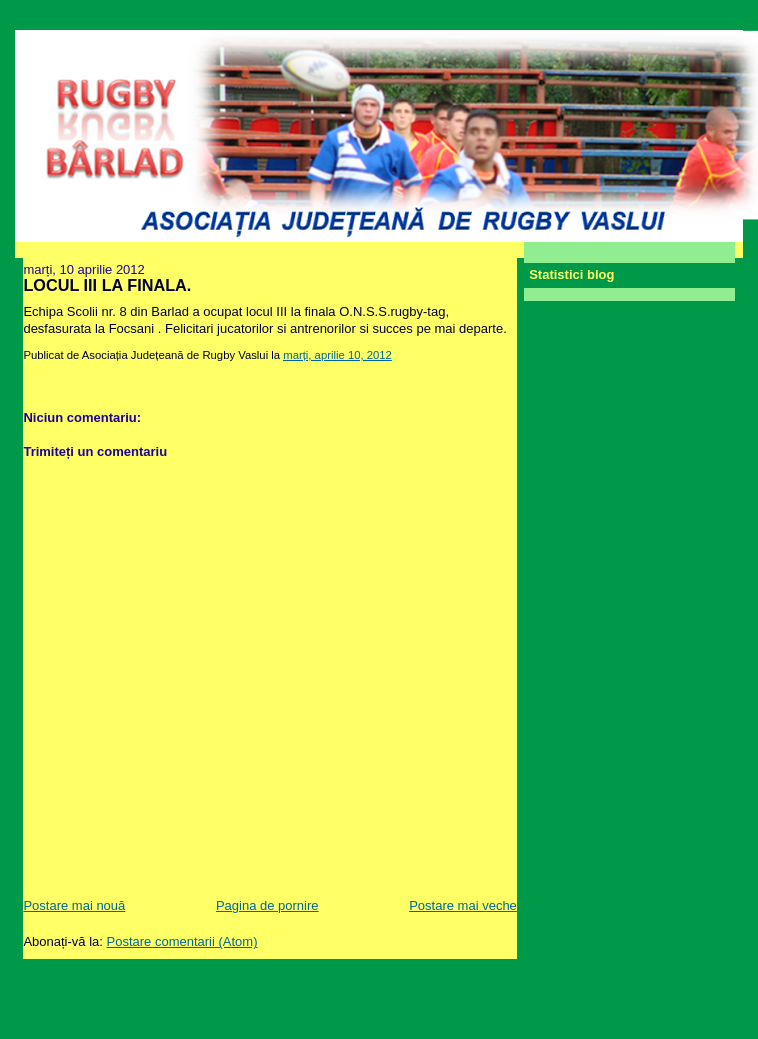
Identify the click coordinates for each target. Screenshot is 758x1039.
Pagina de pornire (267, 905)
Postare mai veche (463, 905)
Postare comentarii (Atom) (182, 941)
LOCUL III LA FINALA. (107, 285)
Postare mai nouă (74, 905)
